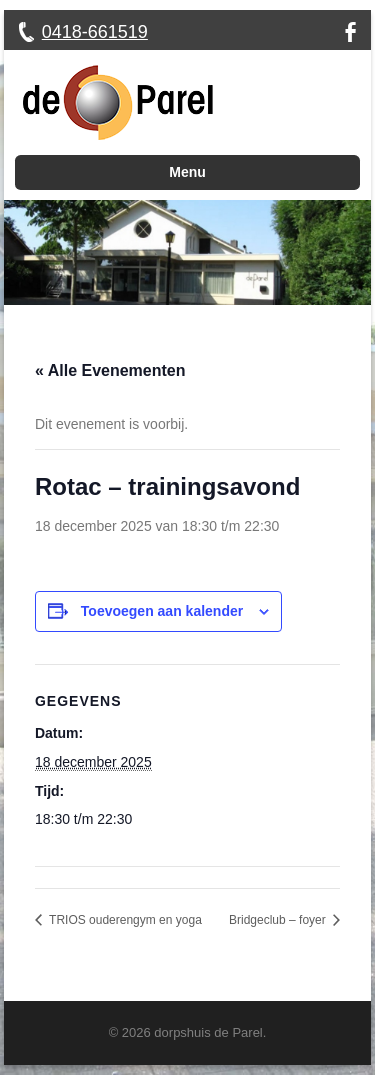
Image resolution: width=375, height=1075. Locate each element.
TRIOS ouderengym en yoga (124, 920)
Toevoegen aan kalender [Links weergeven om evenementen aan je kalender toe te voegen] (162, 611)
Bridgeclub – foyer (279, 920)
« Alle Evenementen (110, 370)
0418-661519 (95, 32)
